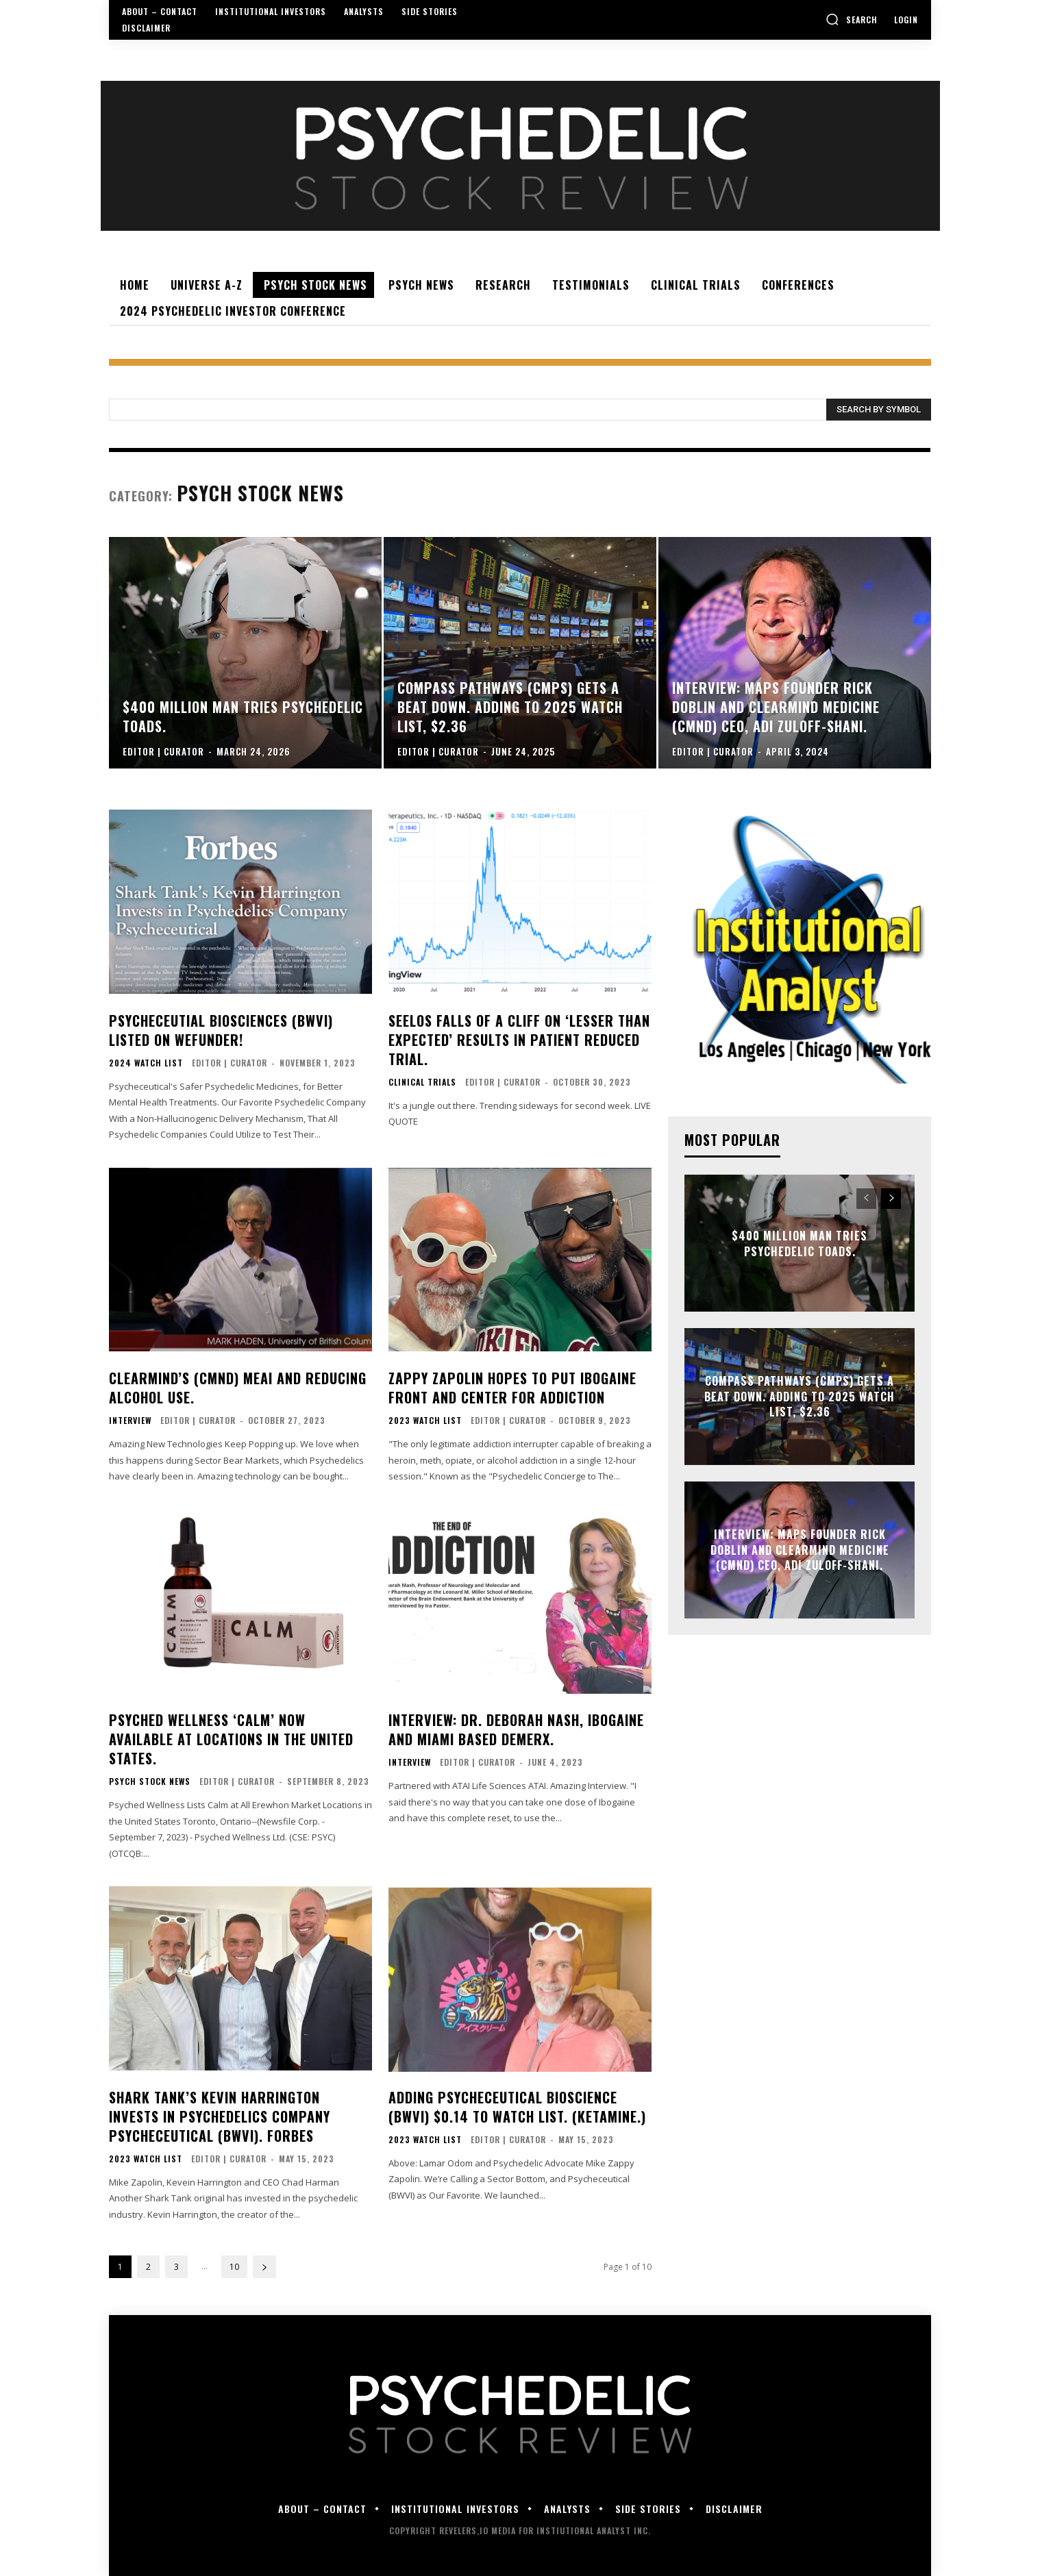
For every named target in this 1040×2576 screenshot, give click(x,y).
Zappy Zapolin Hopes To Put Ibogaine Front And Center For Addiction (512, 1388)
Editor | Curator (229, 1062)
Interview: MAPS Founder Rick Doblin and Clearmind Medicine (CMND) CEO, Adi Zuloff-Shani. (799, 1550)
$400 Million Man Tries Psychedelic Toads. (799, 1243)
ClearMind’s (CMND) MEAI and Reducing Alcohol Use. (238, 1388)
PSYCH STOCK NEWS (149, 1781)
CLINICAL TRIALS (422, 1082)
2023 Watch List (425, 1420)
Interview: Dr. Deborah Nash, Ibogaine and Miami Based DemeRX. (516, 1729)
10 (234, 2267)
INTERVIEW (130, 1420)
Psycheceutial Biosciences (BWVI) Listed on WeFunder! (221, 1030)
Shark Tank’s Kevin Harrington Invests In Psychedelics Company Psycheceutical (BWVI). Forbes (219, 2116)
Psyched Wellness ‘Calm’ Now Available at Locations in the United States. (231, 1739)
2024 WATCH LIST (146, 1063)
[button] (852, 19)
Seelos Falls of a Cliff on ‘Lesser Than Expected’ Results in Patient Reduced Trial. (519, 1039)
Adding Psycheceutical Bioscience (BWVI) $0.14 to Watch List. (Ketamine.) (517, 2107)
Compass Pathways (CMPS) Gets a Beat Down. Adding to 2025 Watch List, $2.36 (799, 1397)
